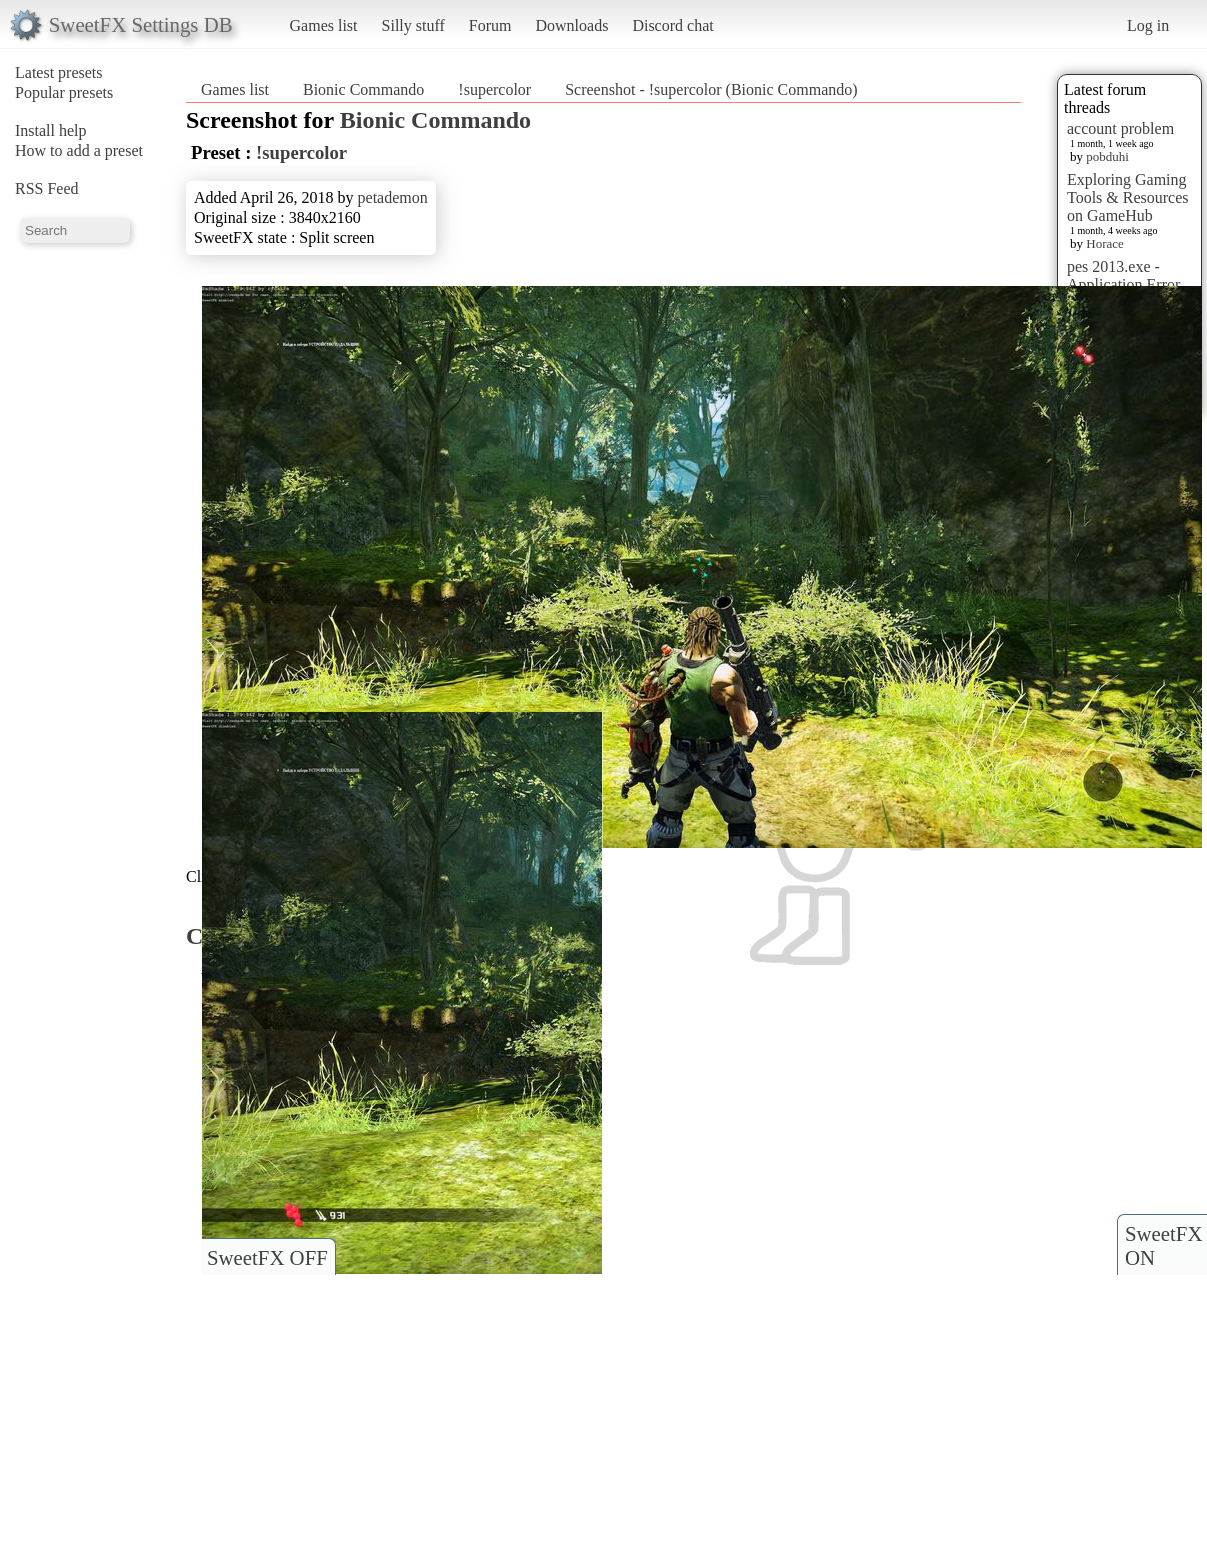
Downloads (571, 25)
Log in (1148, 25)
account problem (1120, 128)
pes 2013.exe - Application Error (1123, 275)
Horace (1105, 243)
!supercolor (494, 89)
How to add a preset (79, 150)
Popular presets (64, 92)
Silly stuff (413, 25)
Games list (324, 25)
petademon (393, 197)
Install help (51, 130)
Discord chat (672, 25)
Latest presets (59, 72)
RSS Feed (47, 188)
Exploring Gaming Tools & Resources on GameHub (1128, 197)
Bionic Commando (363, 89)
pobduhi (1107, 156)
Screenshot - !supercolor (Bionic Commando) (711, 89)
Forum (490, 25)
